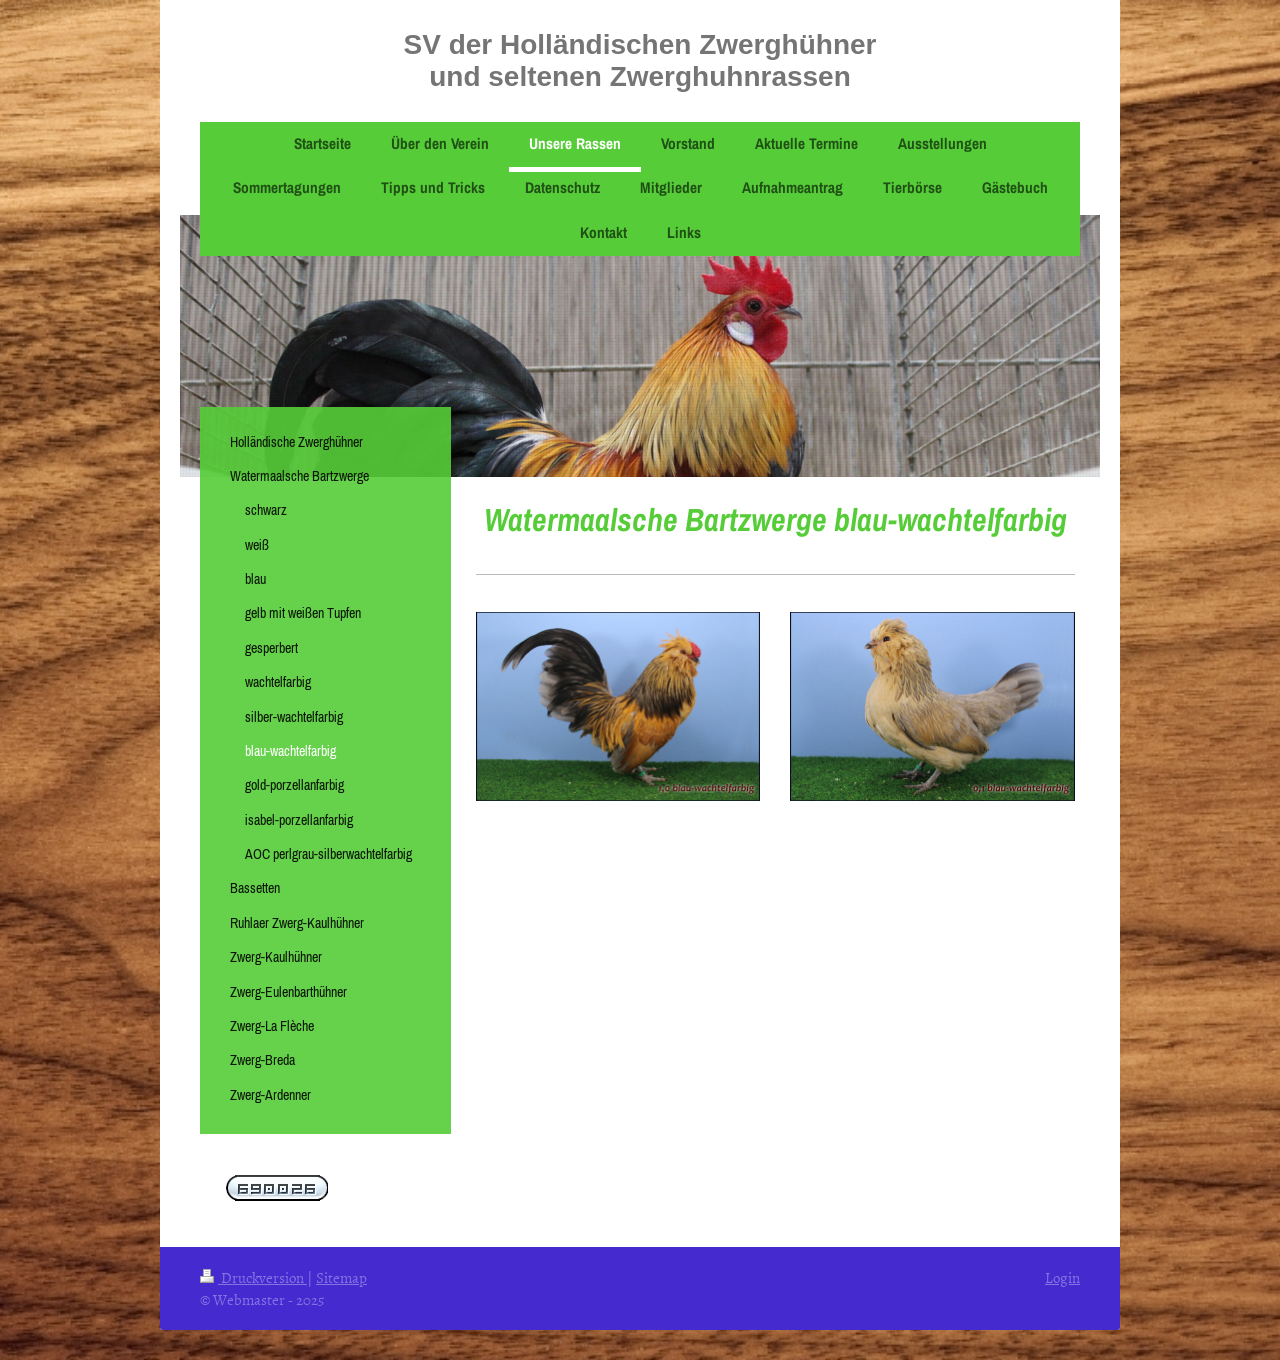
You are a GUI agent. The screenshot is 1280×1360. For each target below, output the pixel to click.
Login (1062, 1277)
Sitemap (341, 1277)
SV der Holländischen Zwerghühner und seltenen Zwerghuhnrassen (640, 60)
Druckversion (253, 1277)
